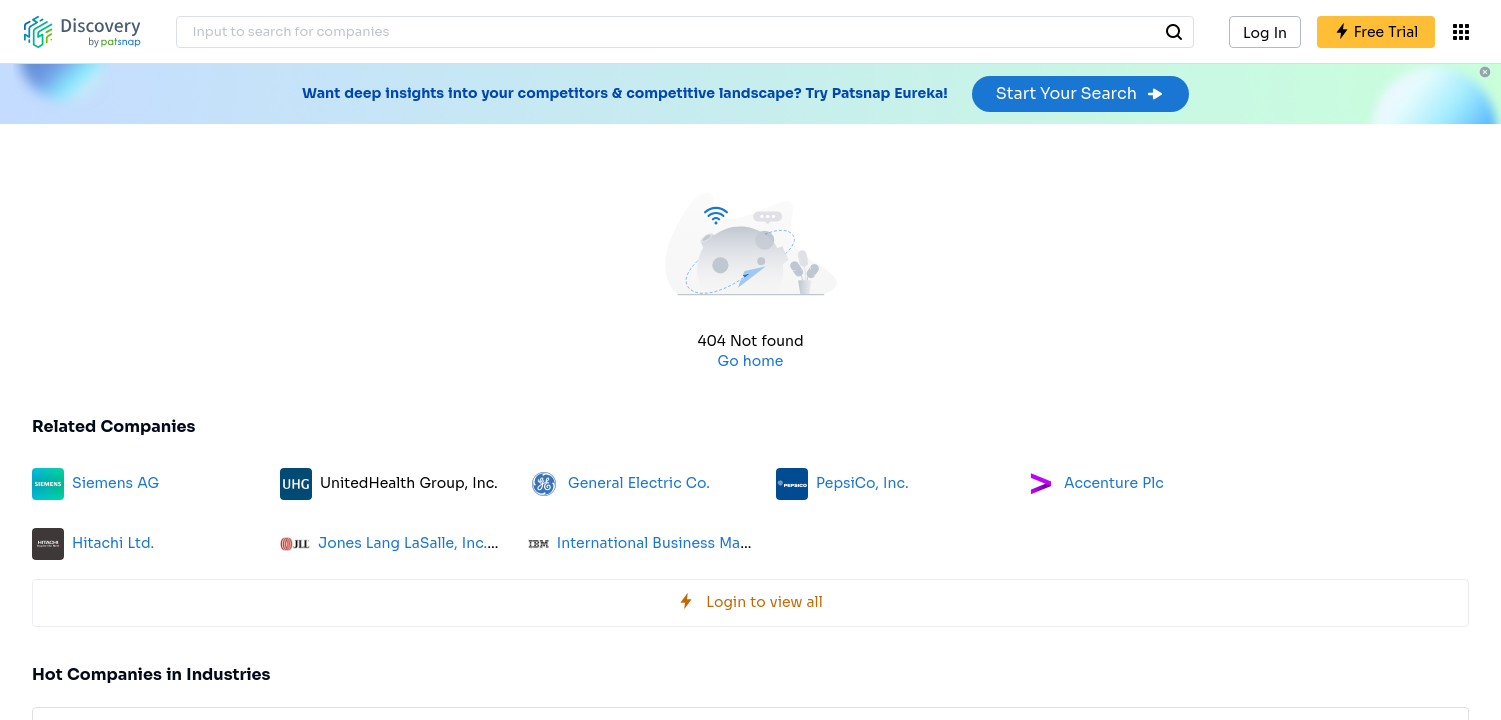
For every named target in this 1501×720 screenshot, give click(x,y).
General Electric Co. (639, 483)
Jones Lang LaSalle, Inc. (402, 543)
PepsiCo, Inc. (862, 483)
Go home (751, 361)
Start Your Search (1080, 93)
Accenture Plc (1114, 483)
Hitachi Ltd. (113, 543)
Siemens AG (115, 483)
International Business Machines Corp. (694, 543)
